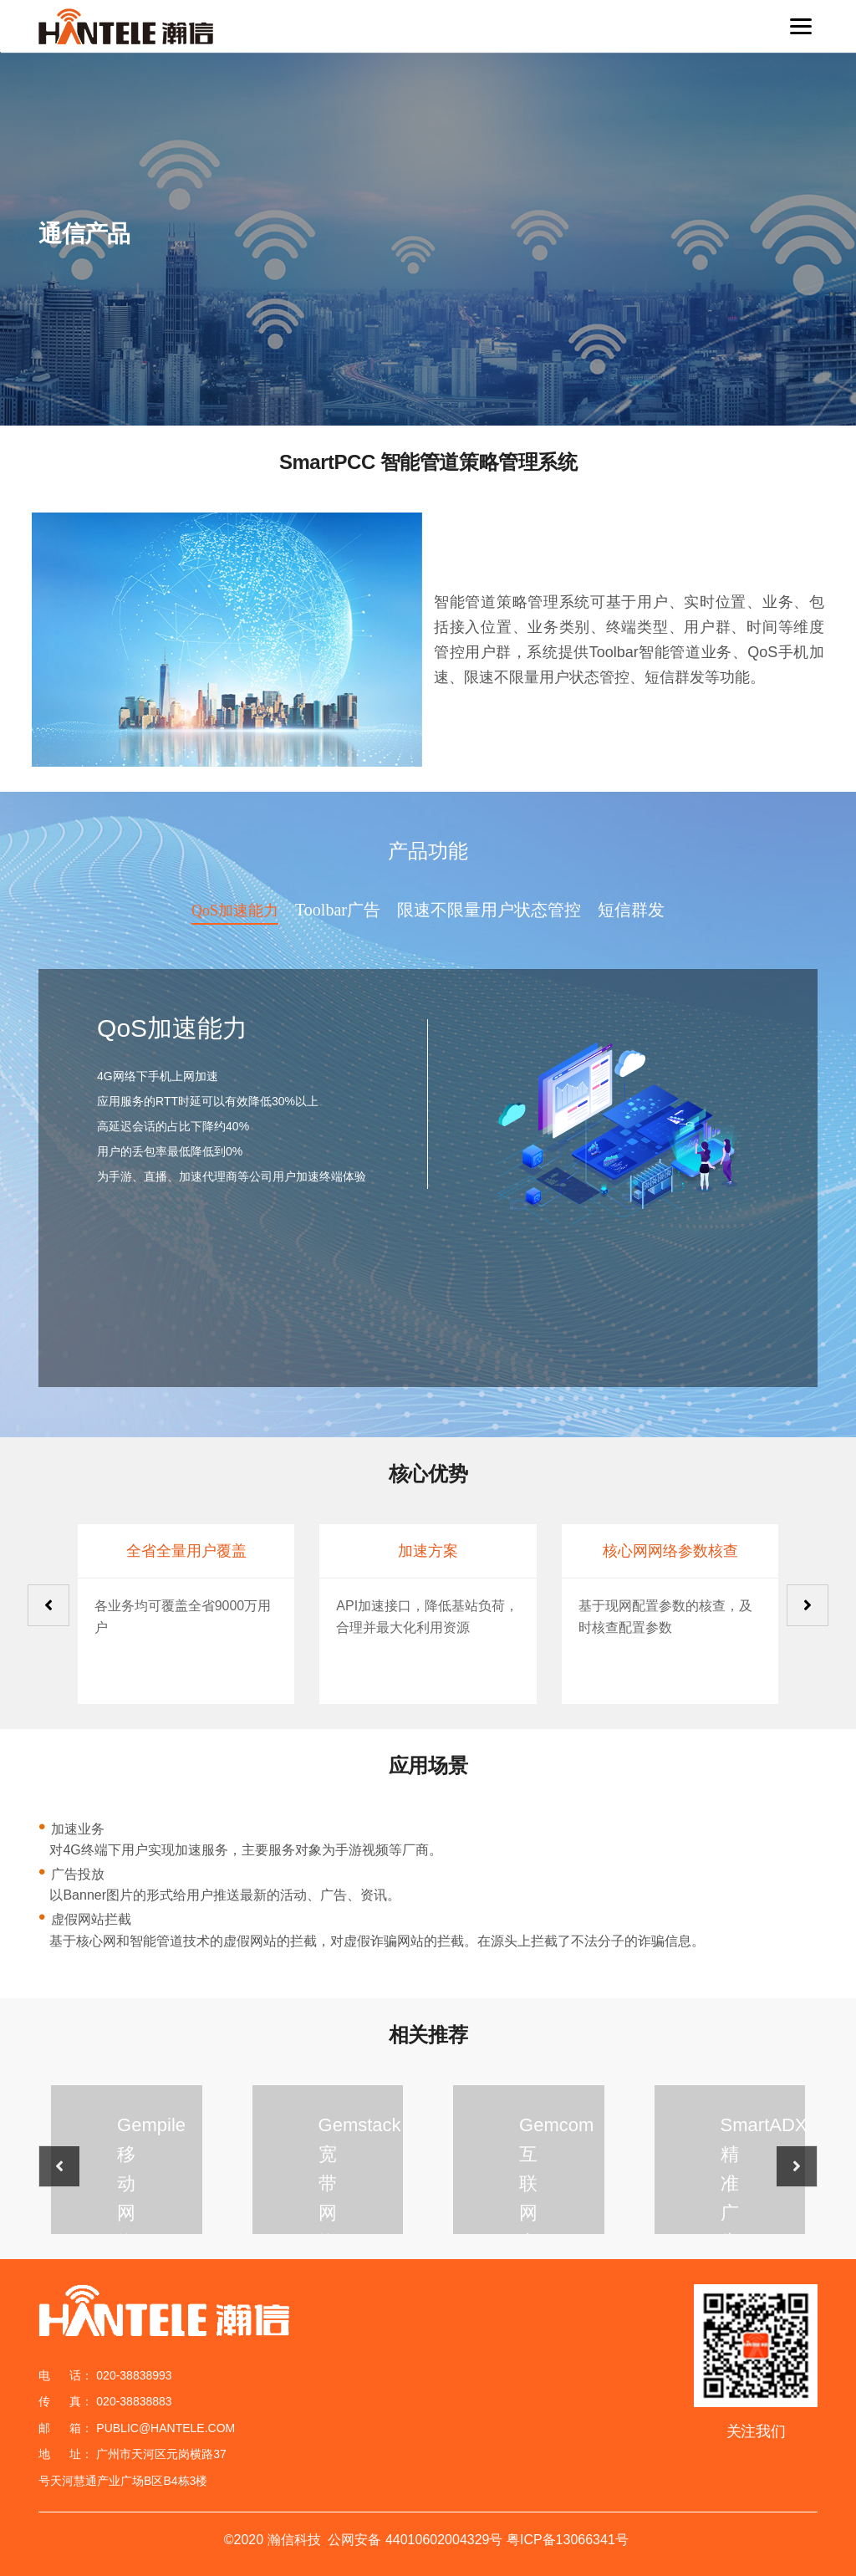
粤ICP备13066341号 (568, 2540)
